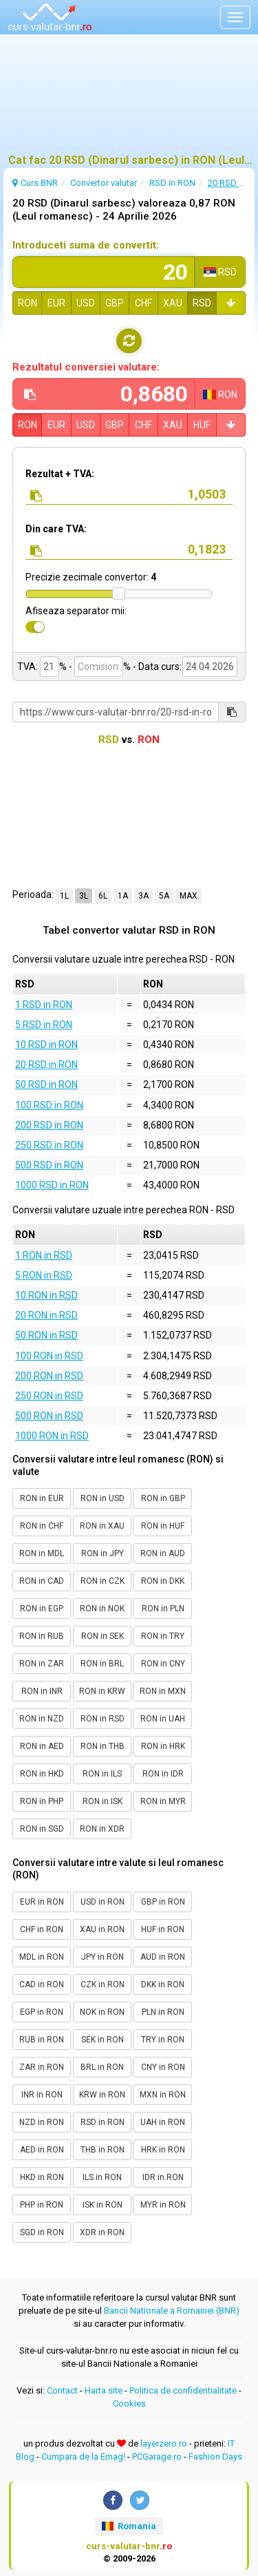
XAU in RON (102, 1929)
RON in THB (102, 1746)
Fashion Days (215, 2456)
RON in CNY (163, 1663)
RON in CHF (41, 1526)
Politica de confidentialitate (183, 2390)
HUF (202, 424)
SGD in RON (42, 2232)
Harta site (103, 2390)
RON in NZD (41, 1719)
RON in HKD (42, 1774)
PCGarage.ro (157, 2456)
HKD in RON (42, 2177)
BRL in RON (102, 2067)
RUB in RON (41, 2039)
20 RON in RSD (46, 1315)
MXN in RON (163, 2094)
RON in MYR (163, 1801)
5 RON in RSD (43, 1275)
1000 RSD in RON (52, 1185)
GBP (114, 302)
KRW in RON (102, 2094)
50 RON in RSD (46, 1335)
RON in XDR (102, 1829)
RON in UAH (162, 1719)
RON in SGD (42, 1829)
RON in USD (102, 1498)
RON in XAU (102, 1526)
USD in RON (102, 1902)
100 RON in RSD (49, 1355)
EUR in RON (42, 1902)
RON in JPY (102, 1553)
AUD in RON (162, 1957)
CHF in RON (41, 1929)
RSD (202, 302)
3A (143, 896)
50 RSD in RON (46, 1084)
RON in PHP (41, 1801)
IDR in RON (163, 2177)
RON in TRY (162, 1636)
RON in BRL (102, 1663)
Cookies (129, 2403)
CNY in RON (163, 2067)
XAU (172, 302)
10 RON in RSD (46, 1295)
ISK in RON (102, 2205)
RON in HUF (162, 1526)
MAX (188, 896)
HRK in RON (163, 2150)
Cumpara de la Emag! (83, 2456)
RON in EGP (41, 1608)
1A (123, 896)
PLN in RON (163, 2012)
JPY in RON (102, 1957)
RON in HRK (163, 1746)
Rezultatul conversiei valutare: (86, 367)
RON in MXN (163, 1691)
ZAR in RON (41, 2067)
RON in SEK (102, 1636)
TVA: (27, 666)
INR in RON (42, 2094)
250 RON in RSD (49, 1395)
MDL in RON (41, 1957)
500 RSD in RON (49, 1165)
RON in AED (42, 1746)
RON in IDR (163, 1774)
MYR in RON (163, 2205)
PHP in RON (41, 2205)
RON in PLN (163, 1608)
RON (27, 302)
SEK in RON (102, 2039)
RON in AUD (162, 1553)
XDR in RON (102, 2232)
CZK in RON (102, 1984)
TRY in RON (162, 2039)
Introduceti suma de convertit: (85, 245)
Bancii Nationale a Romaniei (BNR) (171, 2310)
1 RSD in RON (43, 1004)
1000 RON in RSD (52, 1435)
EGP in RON (41, 2012)
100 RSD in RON (49, 1105)
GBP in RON (163, 1902)
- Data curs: (156, 666)
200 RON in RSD (49, 1375)
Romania (129, 2526)
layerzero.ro (163, 2443)
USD (85, 302)
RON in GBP (163, 1498)
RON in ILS (102, 1774)
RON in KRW (102, 1691)
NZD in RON (41, 2122)
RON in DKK (162, 1581)
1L (64, 896)
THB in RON (102, 2150)
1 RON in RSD (43, 1255)
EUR (56, 302)
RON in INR (42, 1691)
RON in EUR (42, 1498)
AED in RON (42, 2150)
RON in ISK (102, 1801)
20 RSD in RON (46, 1064)
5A (164, 896)
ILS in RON (102, 2177)
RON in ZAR (41, 1663)
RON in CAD (41, 1581)
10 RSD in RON (46, 1044)
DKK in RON (162, 1984)
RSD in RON (102, 2122)
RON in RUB (41, 1636)
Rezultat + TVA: (59, 473)
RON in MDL (41, 1553)
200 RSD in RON (49, 1125)
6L (102, 896)
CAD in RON (41, 1984)
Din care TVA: (56, 528)
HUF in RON (162, 1929)
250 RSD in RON (49, 1145)
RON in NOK (102, 1608)
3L (83, 896)
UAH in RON (162, 2122)
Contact (62, 2390)
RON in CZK (102, 1581)
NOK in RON (102, 2012)
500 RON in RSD (49, 1415)
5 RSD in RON (43, 1024)
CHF (143, 302)
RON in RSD (102, 1719)
